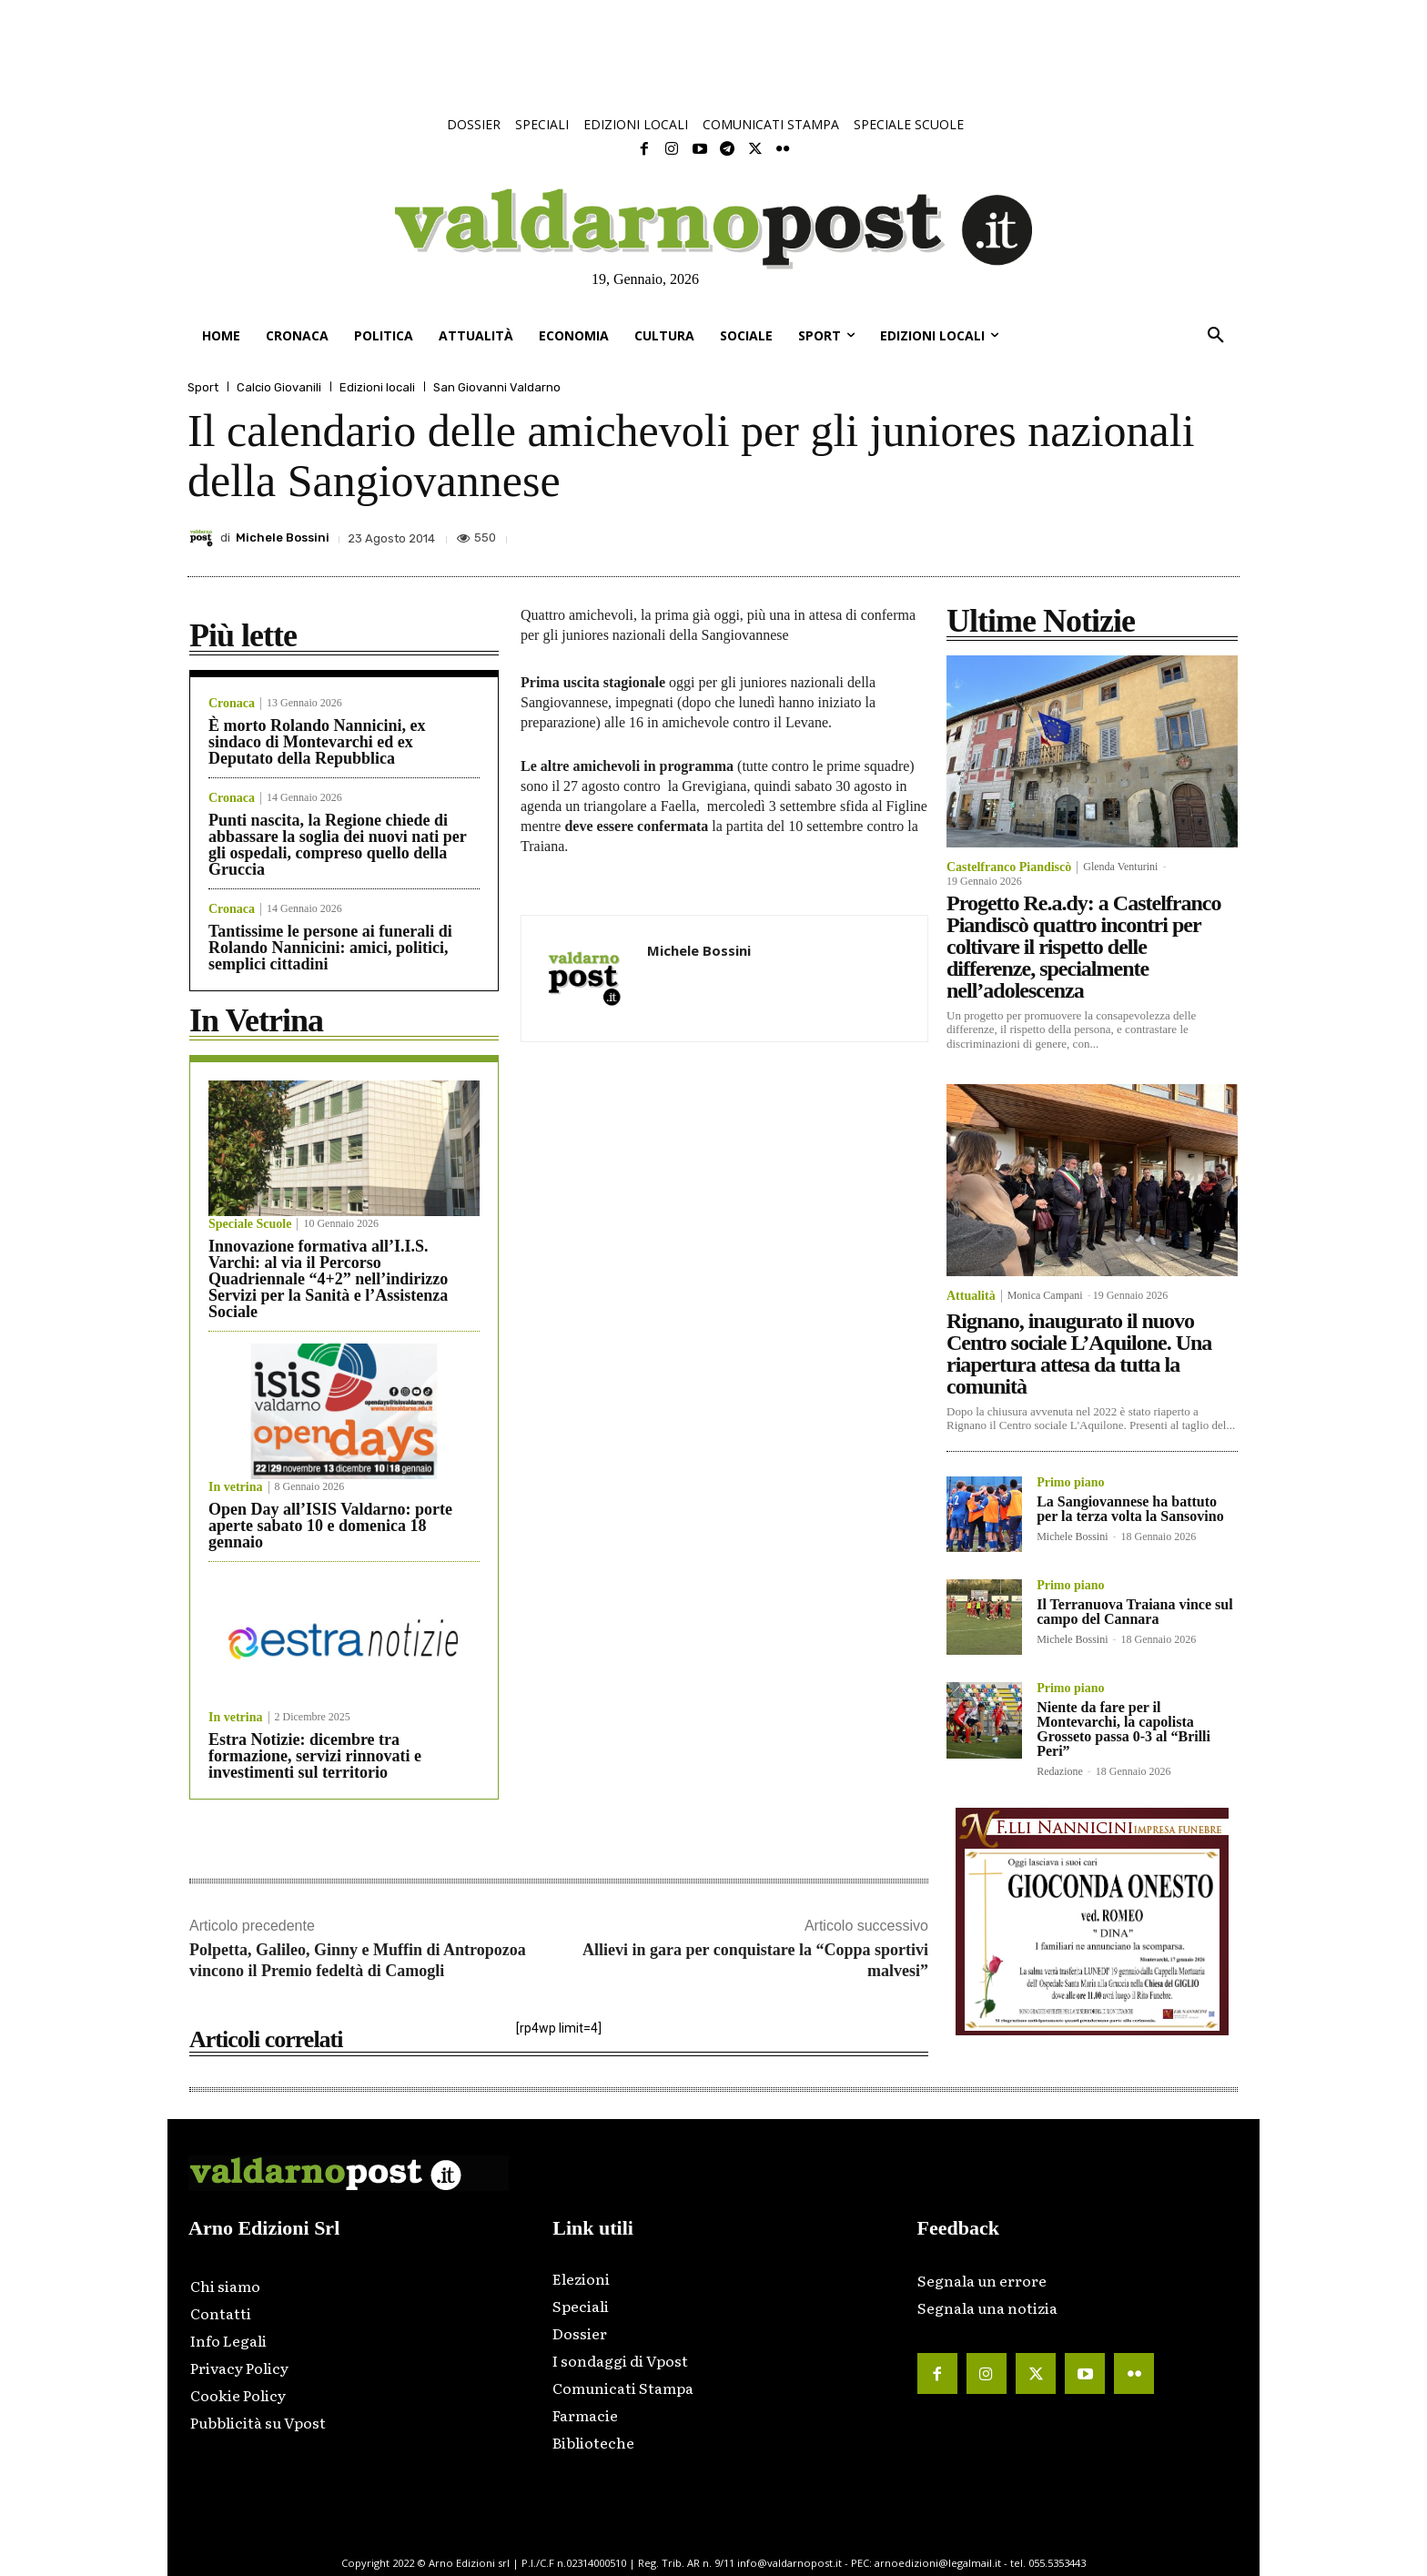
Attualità (971, 1296)
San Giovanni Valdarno (497, 387)
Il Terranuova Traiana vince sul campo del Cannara (1134, 1612)
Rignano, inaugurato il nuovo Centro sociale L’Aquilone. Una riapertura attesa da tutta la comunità (1078, 1353)
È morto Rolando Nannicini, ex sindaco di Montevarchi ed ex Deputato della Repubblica (317, 741)
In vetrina (235, 1487)
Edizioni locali (377, 387)
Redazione (1060, 1771)
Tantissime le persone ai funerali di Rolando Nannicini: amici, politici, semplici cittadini (330, 947)
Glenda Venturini (1120, 866)
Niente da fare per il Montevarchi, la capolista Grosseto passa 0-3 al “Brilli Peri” (1123, 1729)
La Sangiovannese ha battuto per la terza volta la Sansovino (1130, 1509)
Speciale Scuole (249, 1224)
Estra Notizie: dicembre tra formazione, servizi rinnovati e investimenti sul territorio (314, 1755)
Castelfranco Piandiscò (1008, 867)
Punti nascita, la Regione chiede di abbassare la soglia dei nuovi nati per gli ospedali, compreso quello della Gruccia (337, 844)
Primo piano (1070, 1482)
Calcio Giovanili (279, 387)
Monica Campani (1045, 1295)
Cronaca (231, 703)
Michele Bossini (282, 537)
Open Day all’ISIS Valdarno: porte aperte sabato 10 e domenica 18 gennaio (330, 1525)
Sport (202, 387)
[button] (1216, 336)
